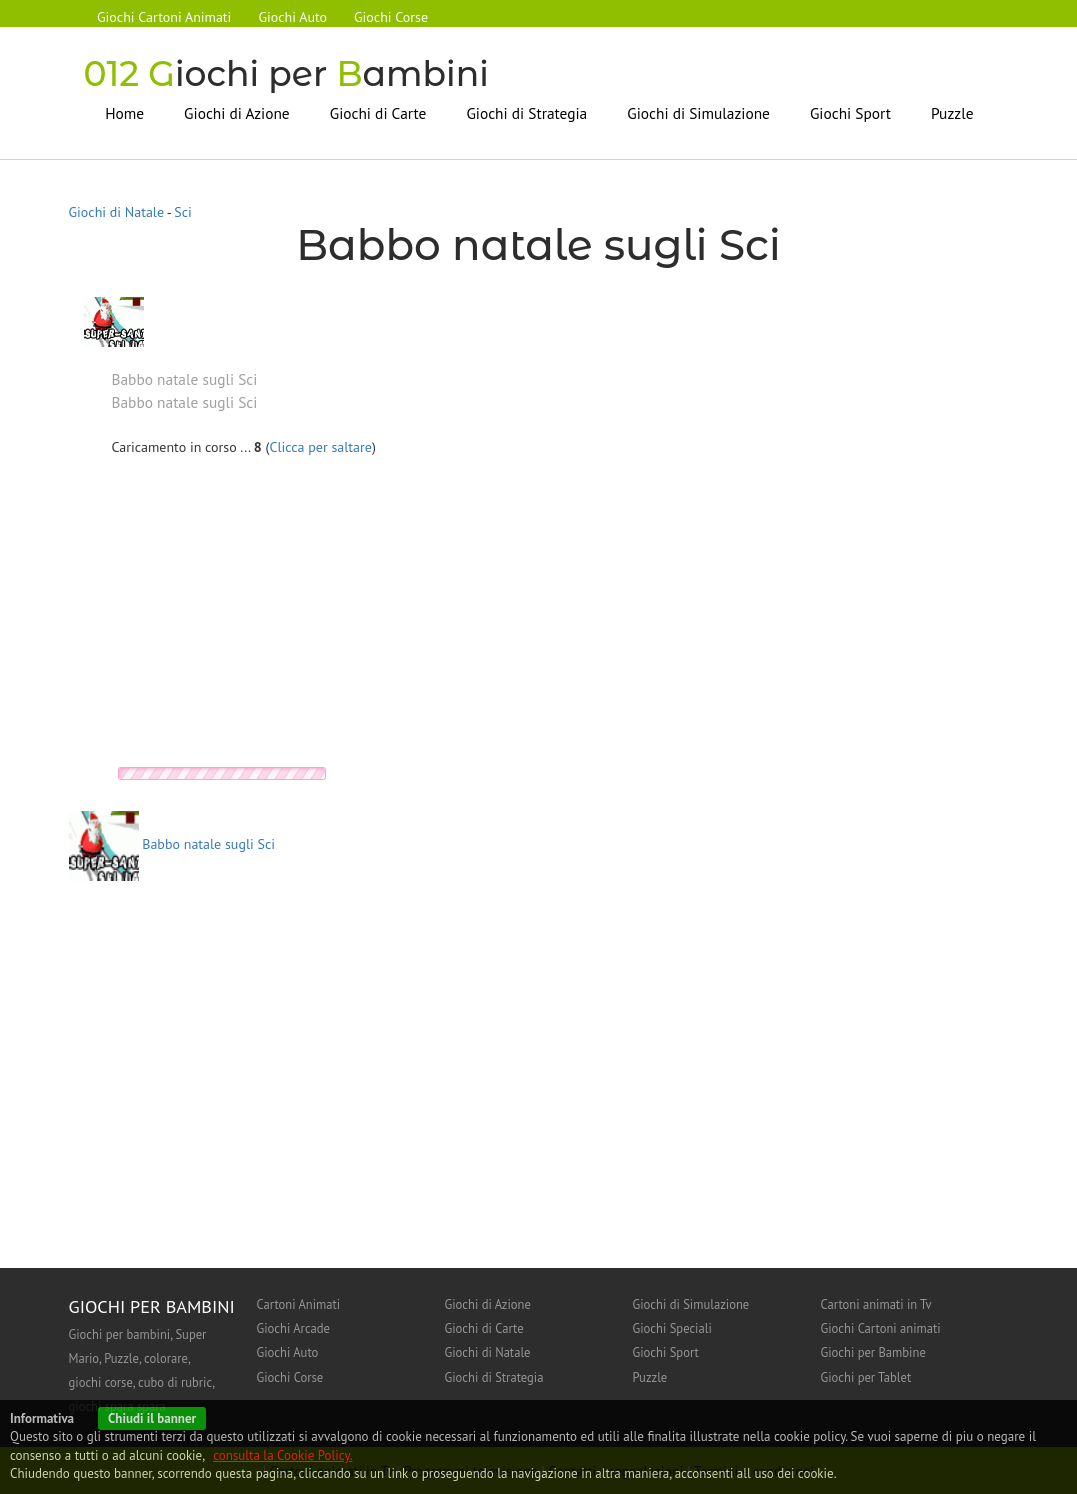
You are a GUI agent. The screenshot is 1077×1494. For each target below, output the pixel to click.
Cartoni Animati (299, 1303)
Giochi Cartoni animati (881, 1328)
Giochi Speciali (672, 1328)
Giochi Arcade (293, 1328)
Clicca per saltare (320, 446)
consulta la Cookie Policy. (282, 1455)
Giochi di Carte (378, 112)
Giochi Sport (850, 112)
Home (124, 112)
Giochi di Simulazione (698, 112)
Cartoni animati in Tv (876, 1303)
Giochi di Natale (117, 212)
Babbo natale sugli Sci (172, 844)
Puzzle (952, 112)
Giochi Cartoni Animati (165, 17)
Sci (183, 212)
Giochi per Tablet (866, 1376)
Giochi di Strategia (526, 112)
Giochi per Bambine (873, 1352)
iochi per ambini (289, 73)
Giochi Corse (394, 17)
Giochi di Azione (237, 112)
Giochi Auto (294, 17)
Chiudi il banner (152, 1418)
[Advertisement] (280, 616)
